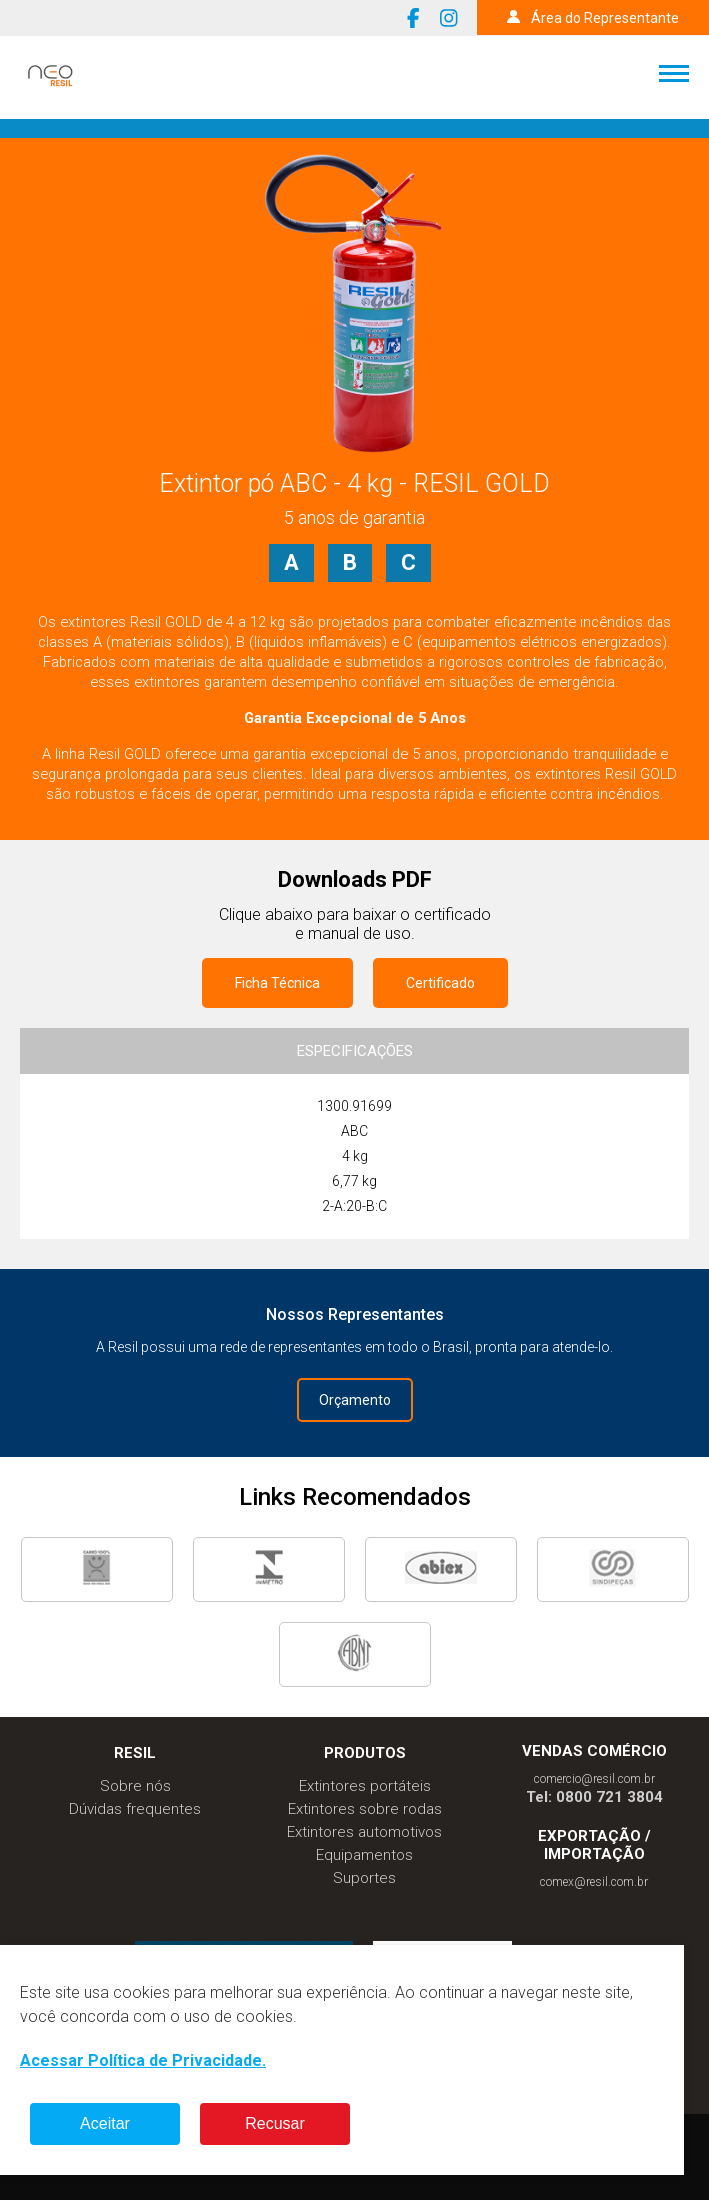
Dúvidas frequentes (135, 1809)
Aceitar (105, 2123)
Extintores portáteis (365, 1786)
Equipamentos (364, 1855)
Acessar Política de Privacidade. (143, 2060)
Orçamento (355, 1400)
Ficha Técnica (277, 983)
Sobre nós (135, 1786)
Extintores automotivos (364, 1832)
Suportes (364, 1878)
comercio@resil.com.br (594, 1779)
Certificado (440, 983)
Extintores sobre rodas (365, 1809)
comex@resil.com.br (594, 1882)
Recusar (275, 2123)
